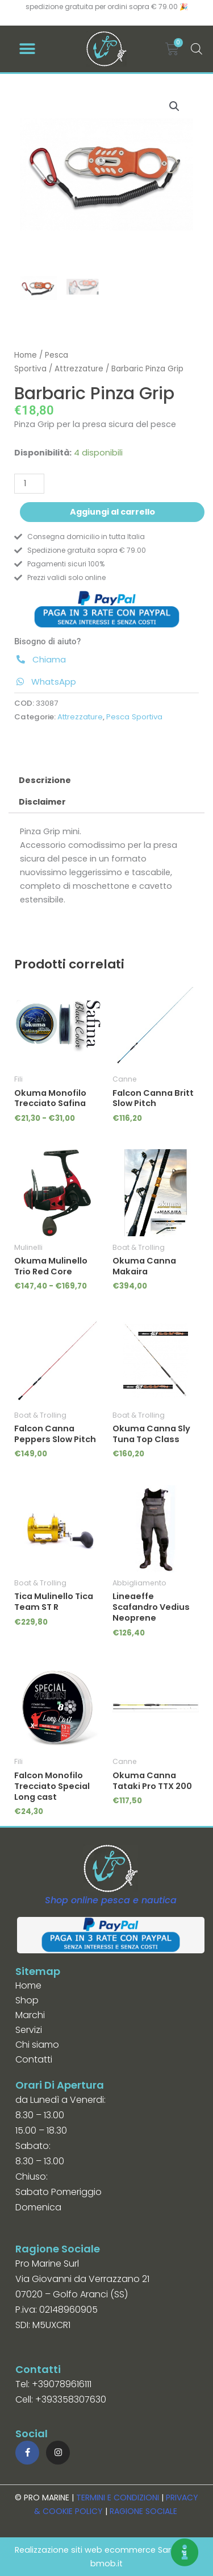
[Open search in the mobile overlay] (195, 49)
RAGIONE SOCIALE (143, 2511)
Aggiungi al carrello (112, 511)
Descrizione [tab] (45, 780)
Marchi (30, 2015)
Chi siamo (37, 2044)
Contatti (33, 2059)
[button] (27, 49)
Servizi (28, 2029)
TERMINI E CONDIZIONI (117, 2497)
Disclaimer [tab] (42, 801)
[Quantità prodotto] (29, 484)
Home (25, 355)
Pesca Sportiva (134, 716)
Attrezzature (79, 368)
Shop (27, 2000)
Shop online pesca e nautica (111, 1900)
